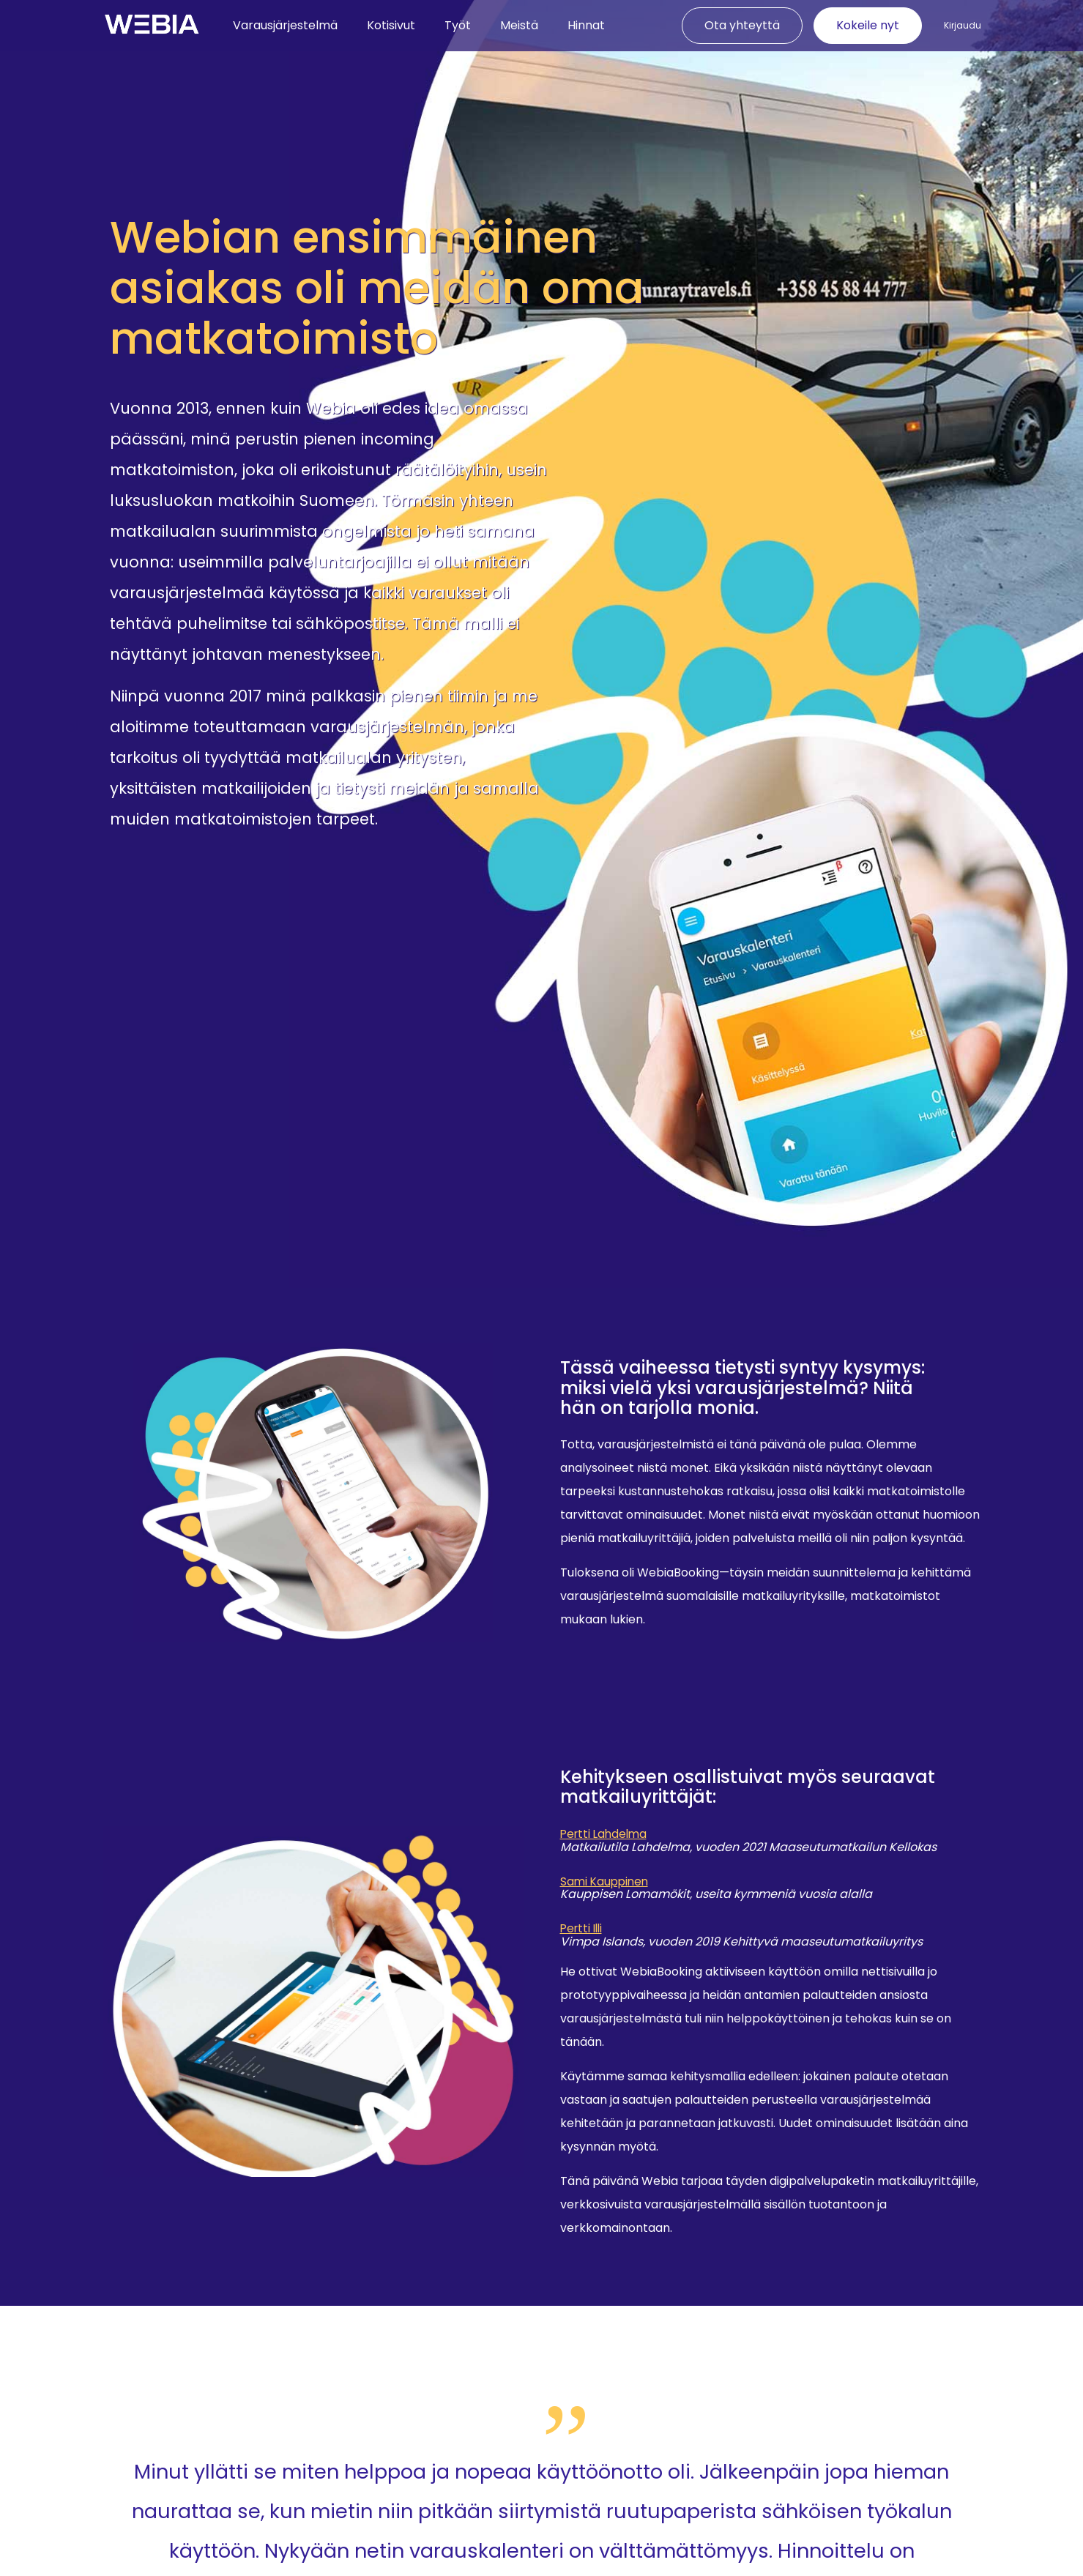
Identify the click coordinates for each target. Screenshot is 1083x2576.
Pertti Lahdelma (606, 1835)
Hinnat (586, 25)
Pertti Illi (583, 1933)
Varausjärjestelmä (285, 25)
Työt (457, 25)
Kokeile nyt (867, 25)
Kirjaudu (962, 26)
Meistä (519, 25)
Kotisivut (391, 25)
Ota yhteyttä (742, 25)
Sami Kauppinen (606, 1884)
